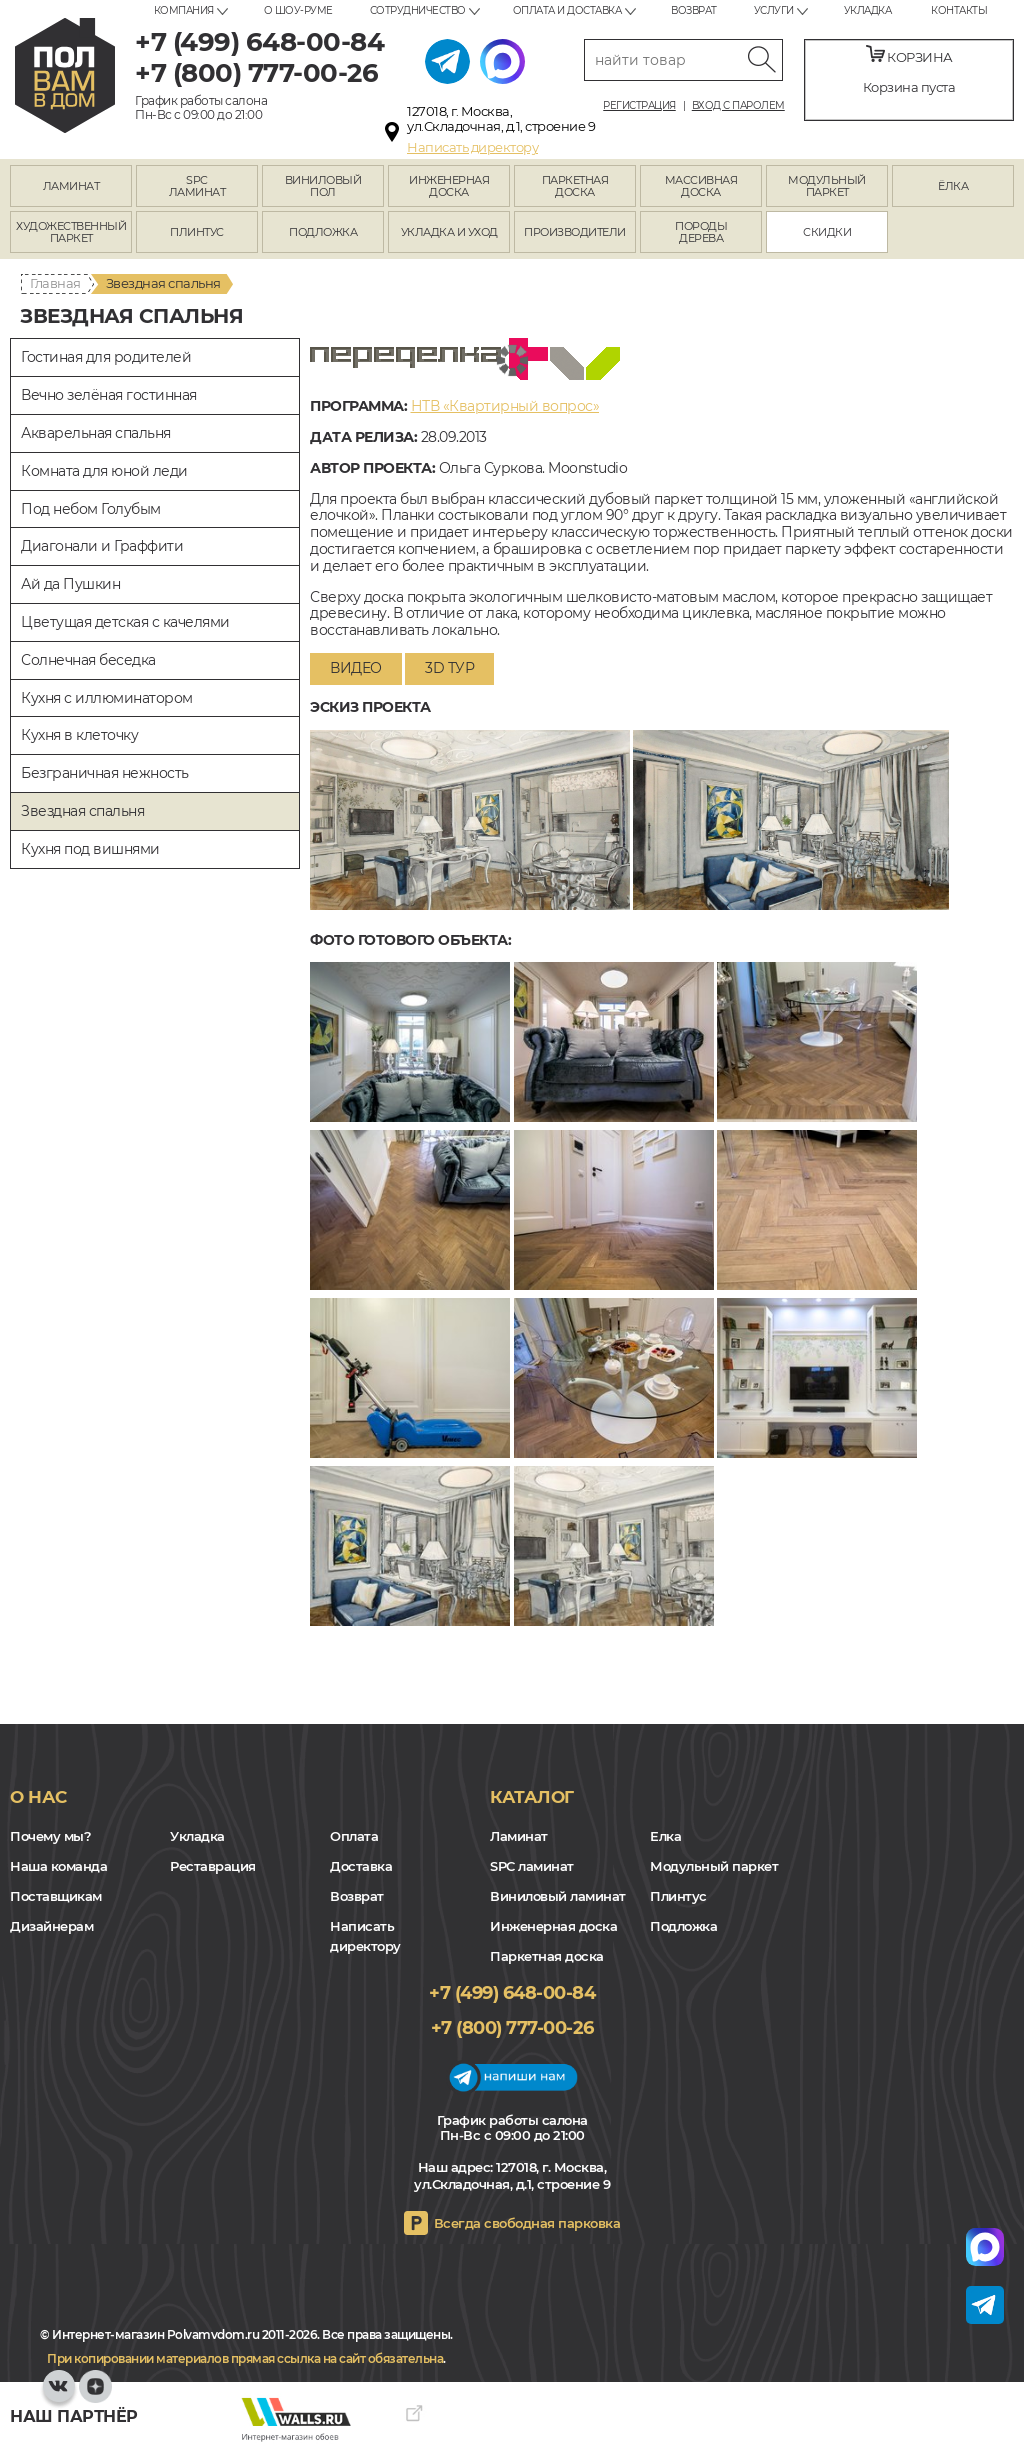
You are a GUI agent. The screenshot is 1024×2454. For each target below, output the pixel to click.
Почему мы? (50, 1836)
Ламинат (519, 1836)
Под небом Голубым (91, 509)
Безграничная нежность (105, 773)
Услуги (774, 10)
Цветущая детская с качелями (125, 622)
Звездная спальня (82, 811)
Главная (55, 283)
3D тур (449, 668)
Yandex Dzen (95, 2396)
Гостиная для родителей (106, 357)
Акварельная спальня (96, 433)
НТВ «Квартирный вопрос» (505, 406)
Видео (356, 668)
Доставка (361, 1866)
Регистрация (639, 106)
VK (59, 2396)
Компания (184, 10)
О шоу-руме (298, 10)
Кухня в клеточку (79, 735)
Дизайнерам (51, 1926)
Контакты (959, 10)
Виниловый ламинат (558, 1896)
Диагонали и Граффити (102, 546)
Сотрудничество (418, 10)
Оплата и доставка (567, 10)
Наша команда (58, 1866)
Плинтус (678, 1896)
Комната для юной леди (104, 471)
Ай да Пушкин (70, 584)
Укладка (868, 10)
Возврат (694, 10)
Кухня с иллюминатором (107, 698)
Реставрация (213, 1866)
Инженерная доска (553, 1926)
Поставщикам (56, 1896)
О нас (38, 1797)
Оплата (354, 1836)
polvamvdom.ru (65, 75)
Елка (665, 1836)
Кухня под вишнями (90, 849)
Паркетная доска (547, 1956)
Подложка (683, 1926)
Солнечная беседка (88, 660)
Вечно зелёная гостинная (109, 395)
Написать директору (472, 147)
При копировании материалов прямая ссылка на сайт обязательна (245, 2358)
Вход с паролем (738, 106)
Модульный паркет (714, 1866)
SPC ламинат (532, 1866)
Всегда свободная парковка (527, 2223)
